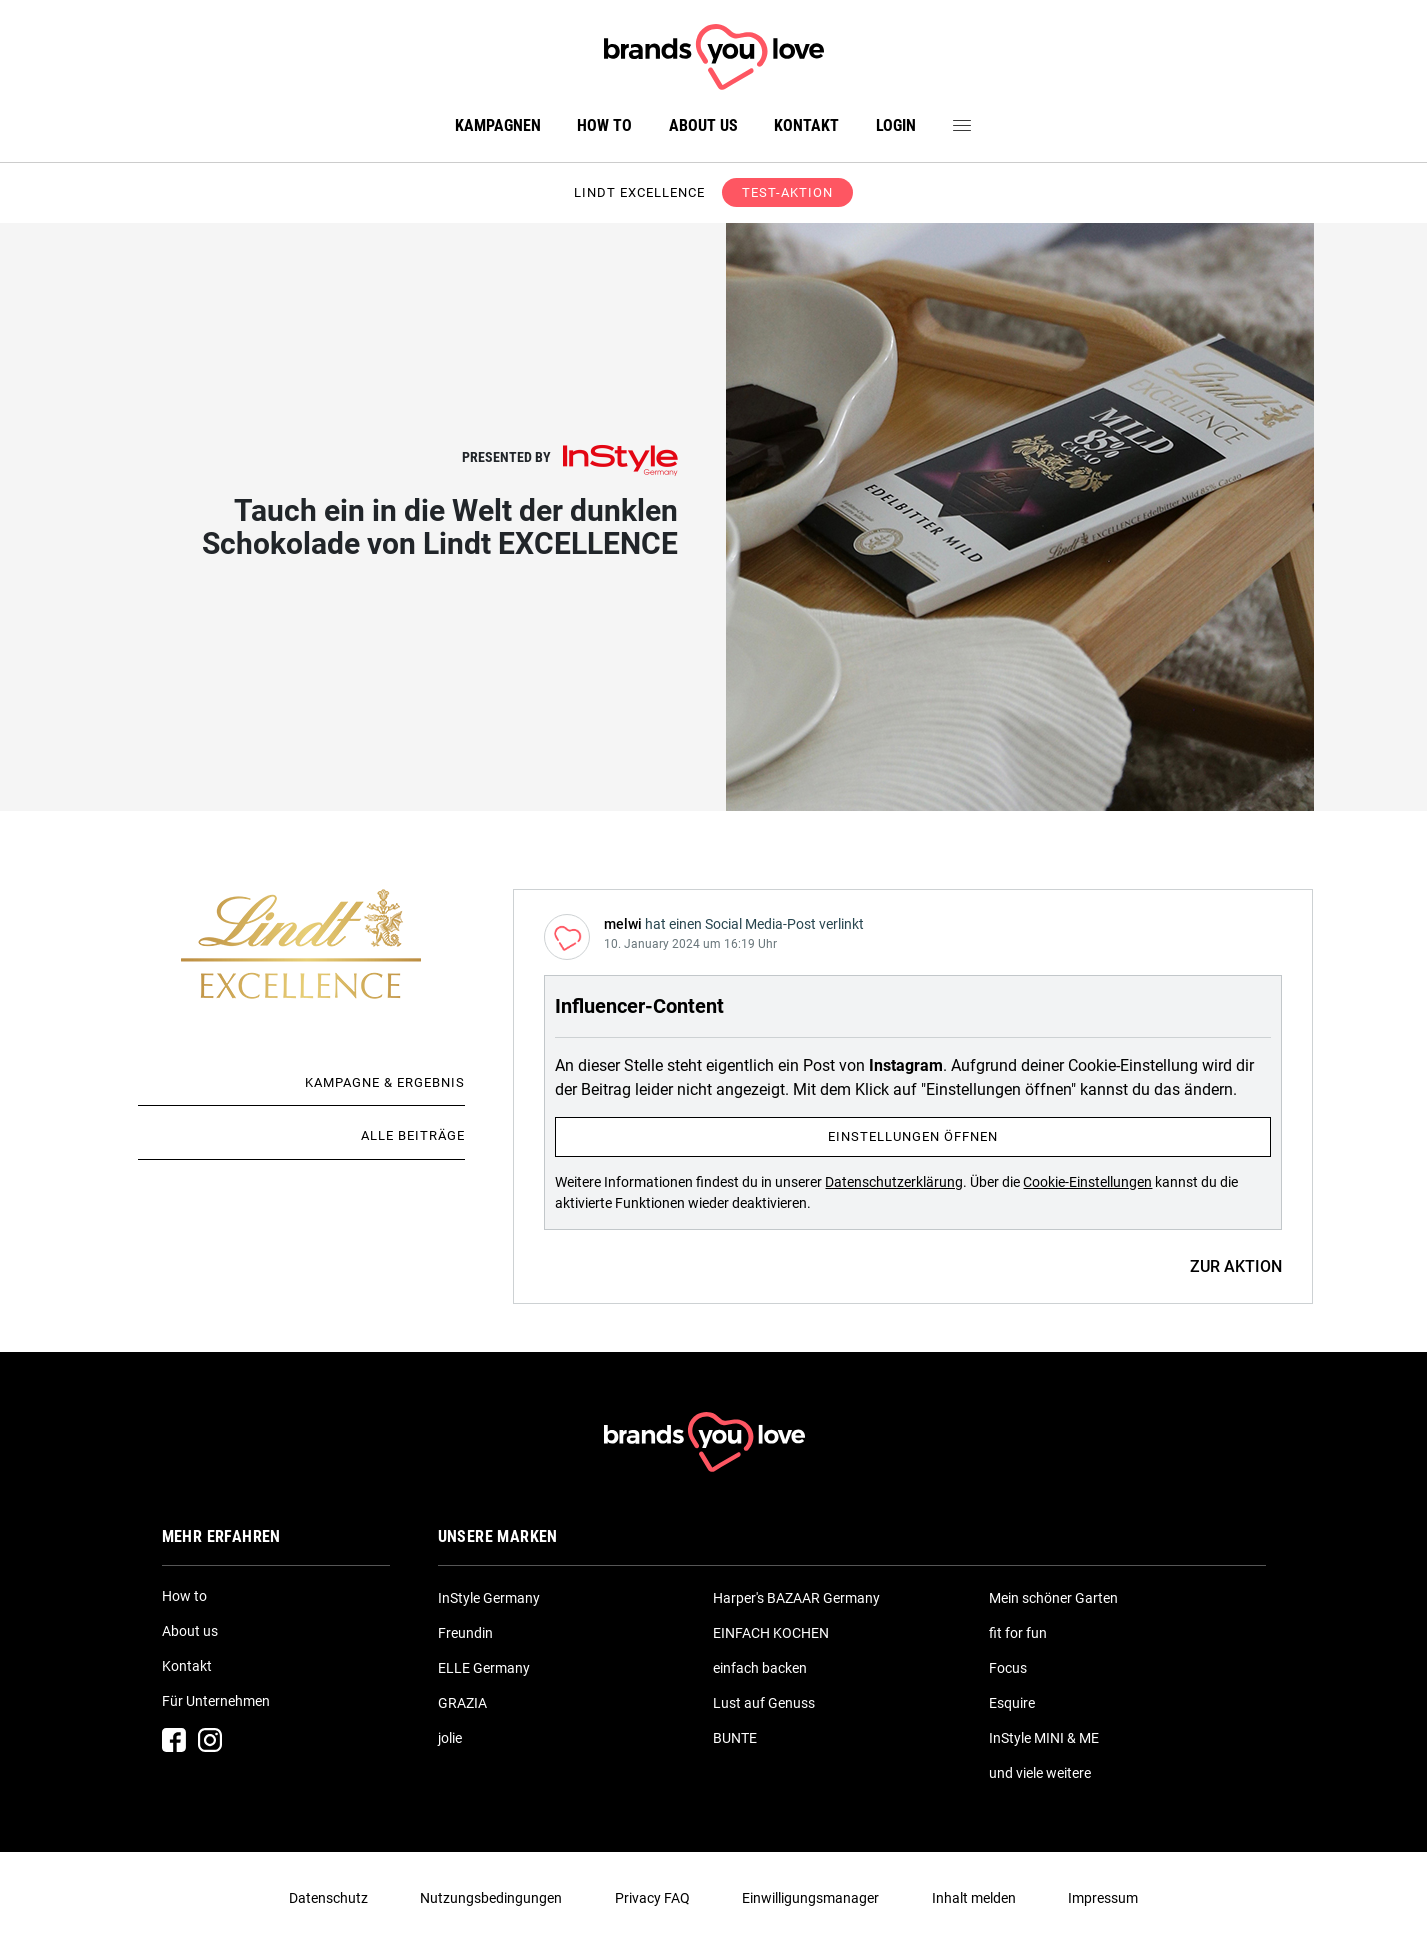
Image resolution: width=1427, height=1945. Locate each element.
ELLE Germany (484, 1668)
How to (604, 125)
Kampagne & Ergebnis (385, 1082)
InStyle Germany (489, 1598)
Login (896, 125)
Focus (1008, 1668)
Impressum (1103, 1898)
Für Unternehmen (216, 1701)
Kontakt (806, 125)
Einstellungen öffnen (913, 1136)
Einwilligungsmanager (810, 1898)
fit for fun (1018, 1633)
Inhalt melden (974, 1898)
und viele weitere (1040, 1773)
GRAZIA (462, 1703)
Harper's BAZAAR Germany (796, 1598)
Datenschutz (328, 1898)
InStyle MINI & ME (1044, 1738)
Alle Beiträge (413, 1135)
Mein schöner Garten (1053, 1598)
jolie (450, 1738)
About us (703, 125)
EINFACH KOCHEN (771, 1633)
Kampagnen (498, 125)
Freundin (465, 1633)
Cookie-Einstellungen (1087, 1182)
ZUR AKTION (1236, 1266)
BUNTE (735, 1738)
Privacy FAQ (652, 1898)
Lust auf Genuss (764, 1703)
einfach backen (760, 1668)
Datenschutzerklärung (894, 1182)
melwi (623, 924)
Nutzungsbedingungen (491, 1898)
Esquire (1012, 1703)
